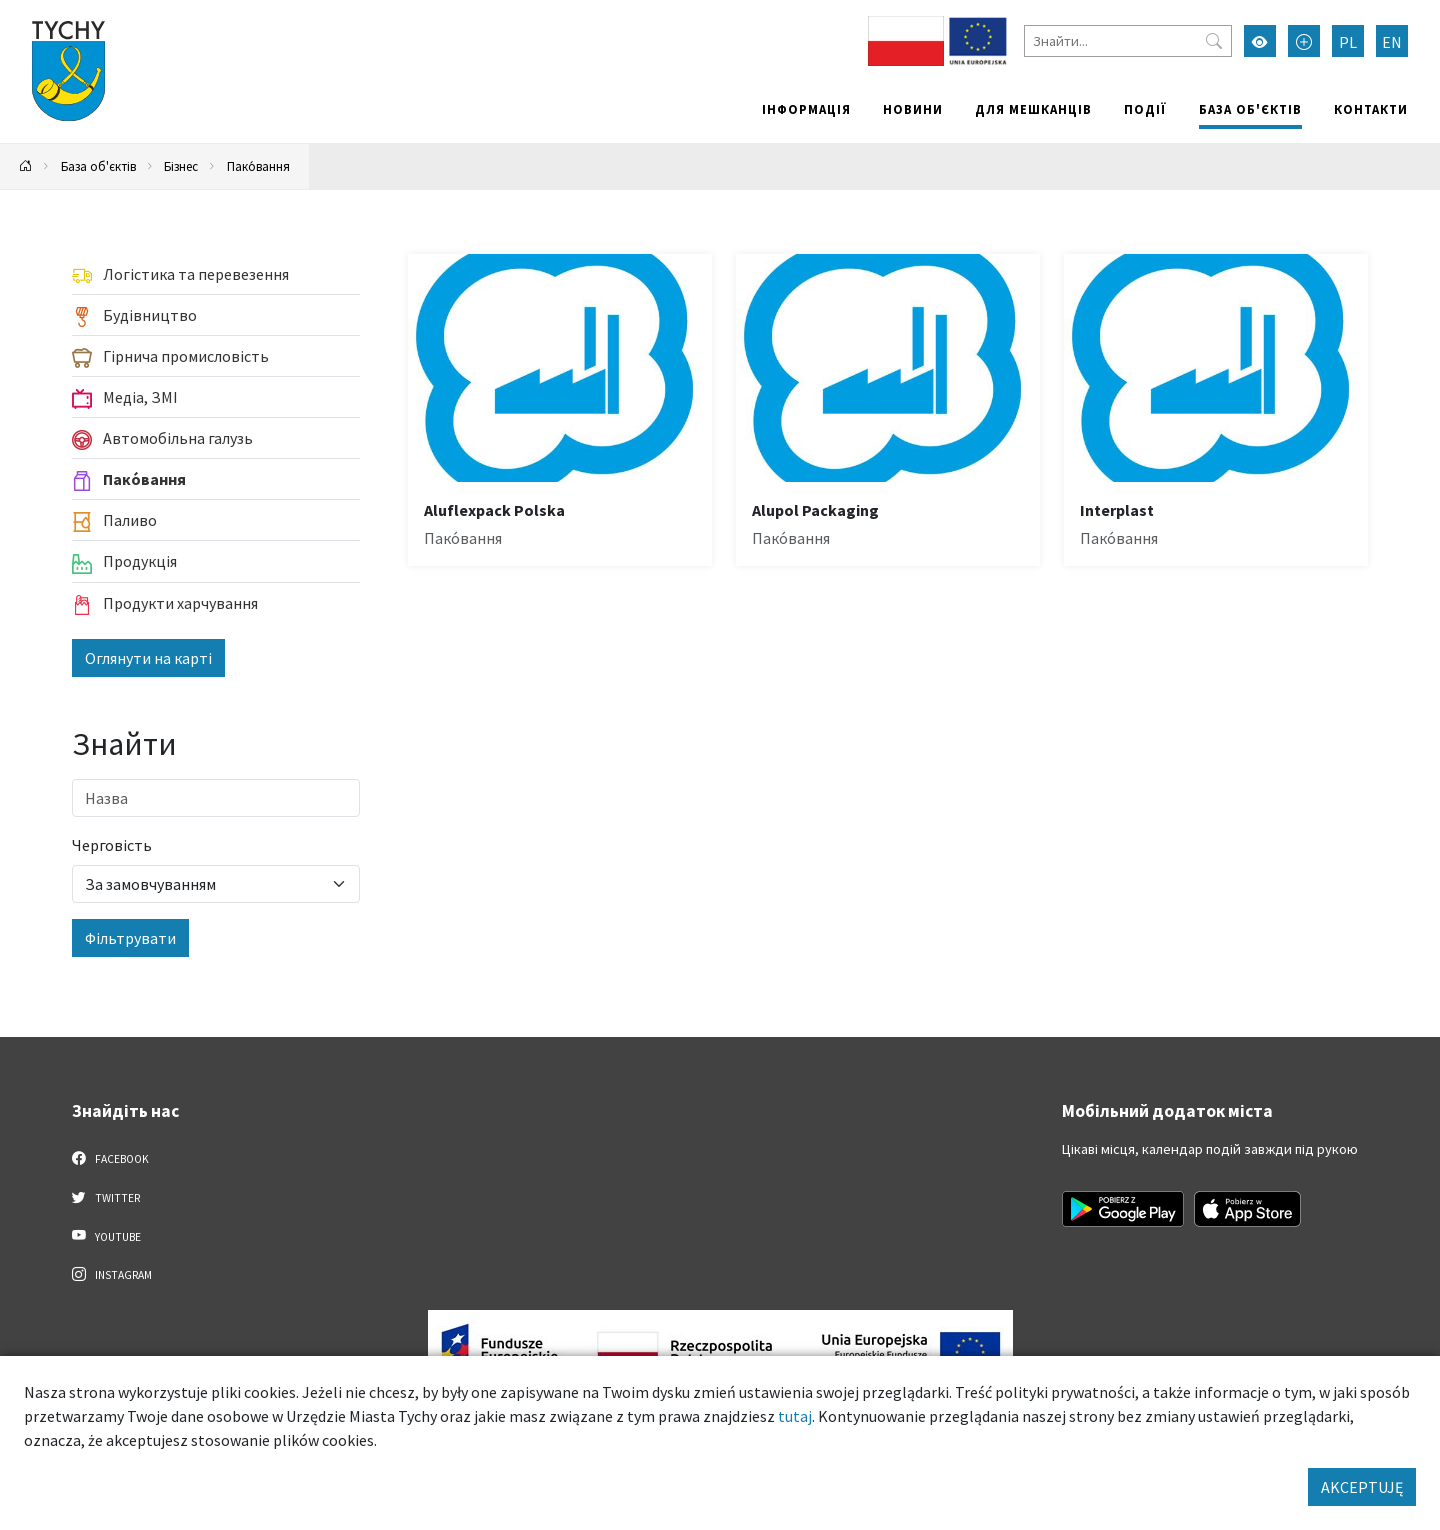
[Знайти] (1128, 41)
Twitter (106, 1197)
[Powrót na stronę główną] (26, 166)
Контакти (1371, 109)
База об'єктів (1250, 109)
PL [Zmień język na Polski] (1348, 42)
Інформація (806, 109)
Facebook (110, 1158)
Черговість (112, 845)
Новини (913, 109)
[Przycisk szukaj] (1214, 41)
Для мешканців (1033, 109)
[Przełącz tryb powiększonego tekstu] (1304, 41)
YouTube (106, 1236)
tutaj (795, 1416)
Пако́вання (258, 166)
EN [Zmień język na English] (1392, 42)
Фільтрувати (130, 938)
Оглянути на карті (148, 658)
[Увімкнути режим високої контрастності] (1260, 41)
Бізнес (181, 166)
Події (1145, 109)
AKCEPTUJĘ (1362, 1487)
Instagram (112, 1274)
